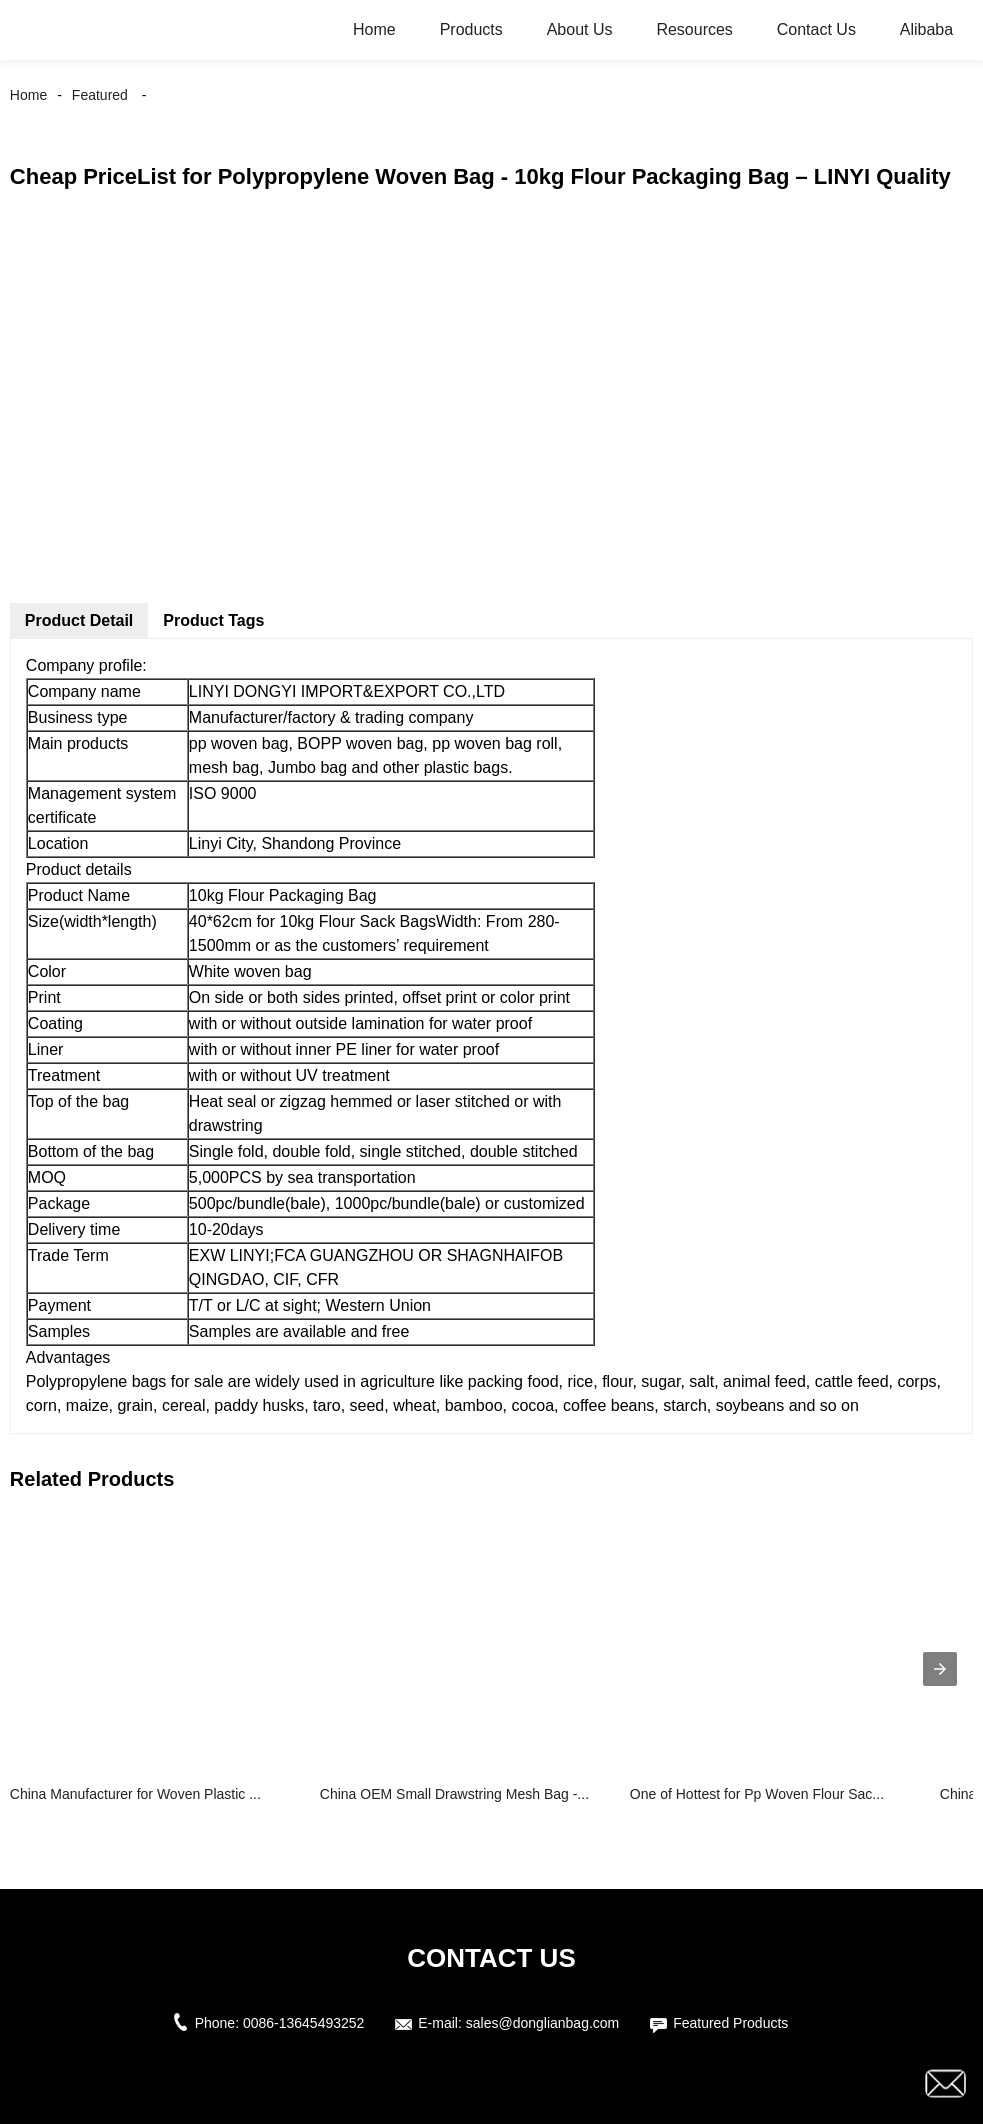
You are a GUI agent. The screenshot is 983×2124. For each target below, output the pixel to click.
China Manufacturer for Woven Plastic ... (135, 1794)
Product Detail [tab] (79, 620)
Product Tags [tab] (213, 620)
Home (374, 29)
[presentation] (940, 1669)
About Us (580, 29)
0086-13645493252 (303, 2023)
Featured (100, 95)
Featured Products (730, 2023)
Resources (694, 29)
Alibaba (926, 29)
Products (471, 29)
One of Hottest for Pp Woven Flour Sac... (757, 1794)
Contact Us (816, 29)
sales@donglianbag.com (543, 2023)
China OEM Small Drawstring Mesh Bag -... (454, 1794)
